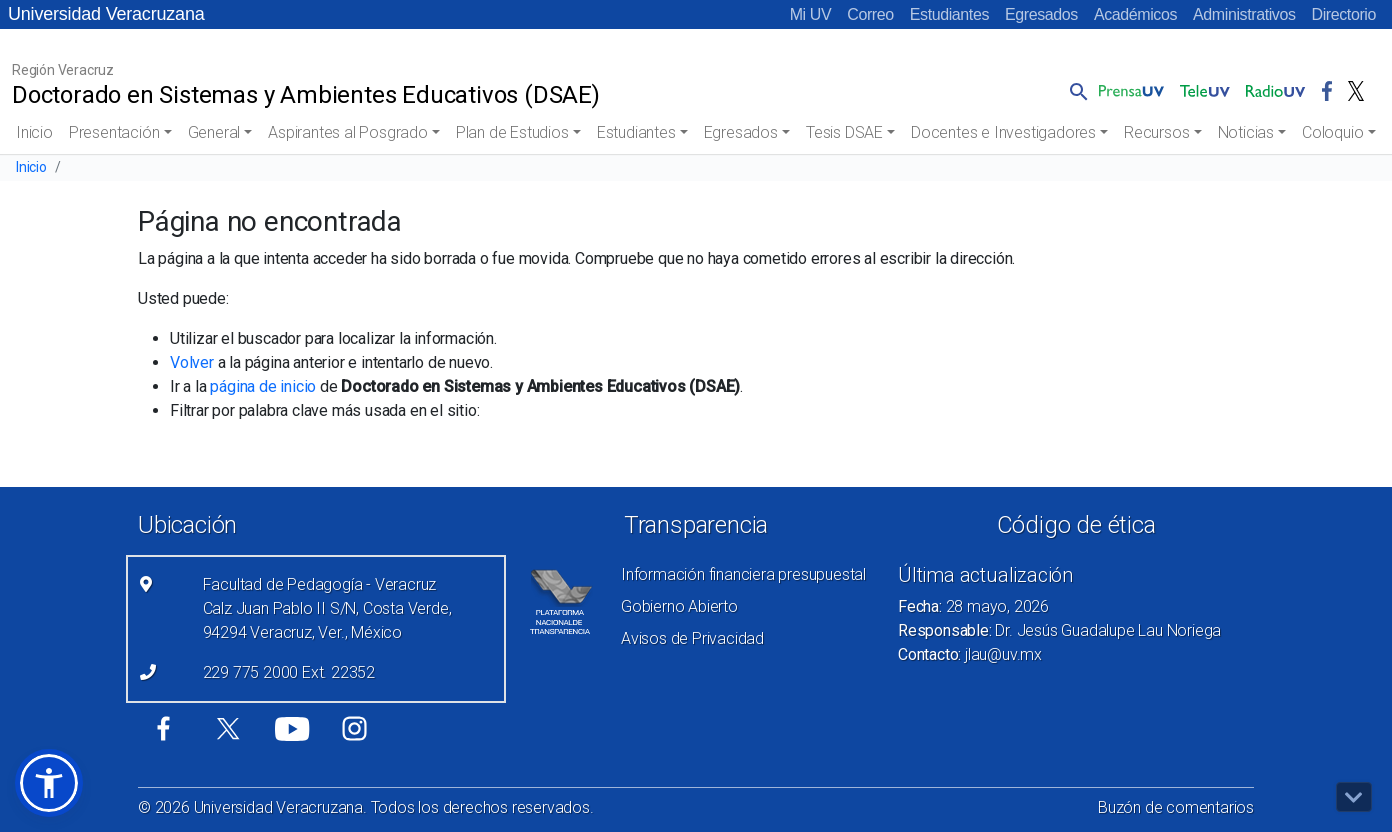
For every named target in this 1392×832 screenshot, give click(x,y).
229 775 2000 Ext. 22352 (289, 672)
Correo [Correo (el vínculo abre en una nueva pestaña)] (870, 14)
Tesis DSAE (844, 132)
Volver (192, 362)
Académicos (1135, 14)
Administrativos (1244, 14)
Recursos (1156, 132)
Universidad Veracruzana (106, 14)
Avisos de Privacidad (692, 638)
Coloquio (1332, 132)
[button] (1075, 91)
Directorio (1344, 14)
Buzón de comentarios (1176, 807)
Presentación (114, 132)
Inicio (34, 132)
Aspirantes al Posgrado (348, 132)
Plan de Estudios (512, 132)
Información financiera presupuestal (743, 574)
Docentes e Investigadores (1003, 132)
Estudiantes (949, 14)
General (214, 132)
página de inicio (263, 386)
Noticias (1246, 132)
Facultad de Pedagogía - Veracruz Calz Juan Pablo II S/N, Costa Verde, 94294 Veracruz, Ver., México (327, 608)
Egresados (1041, 14)
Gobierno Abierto (679, 606)
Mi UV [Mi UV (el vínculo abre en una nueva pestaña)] (811, 14)
